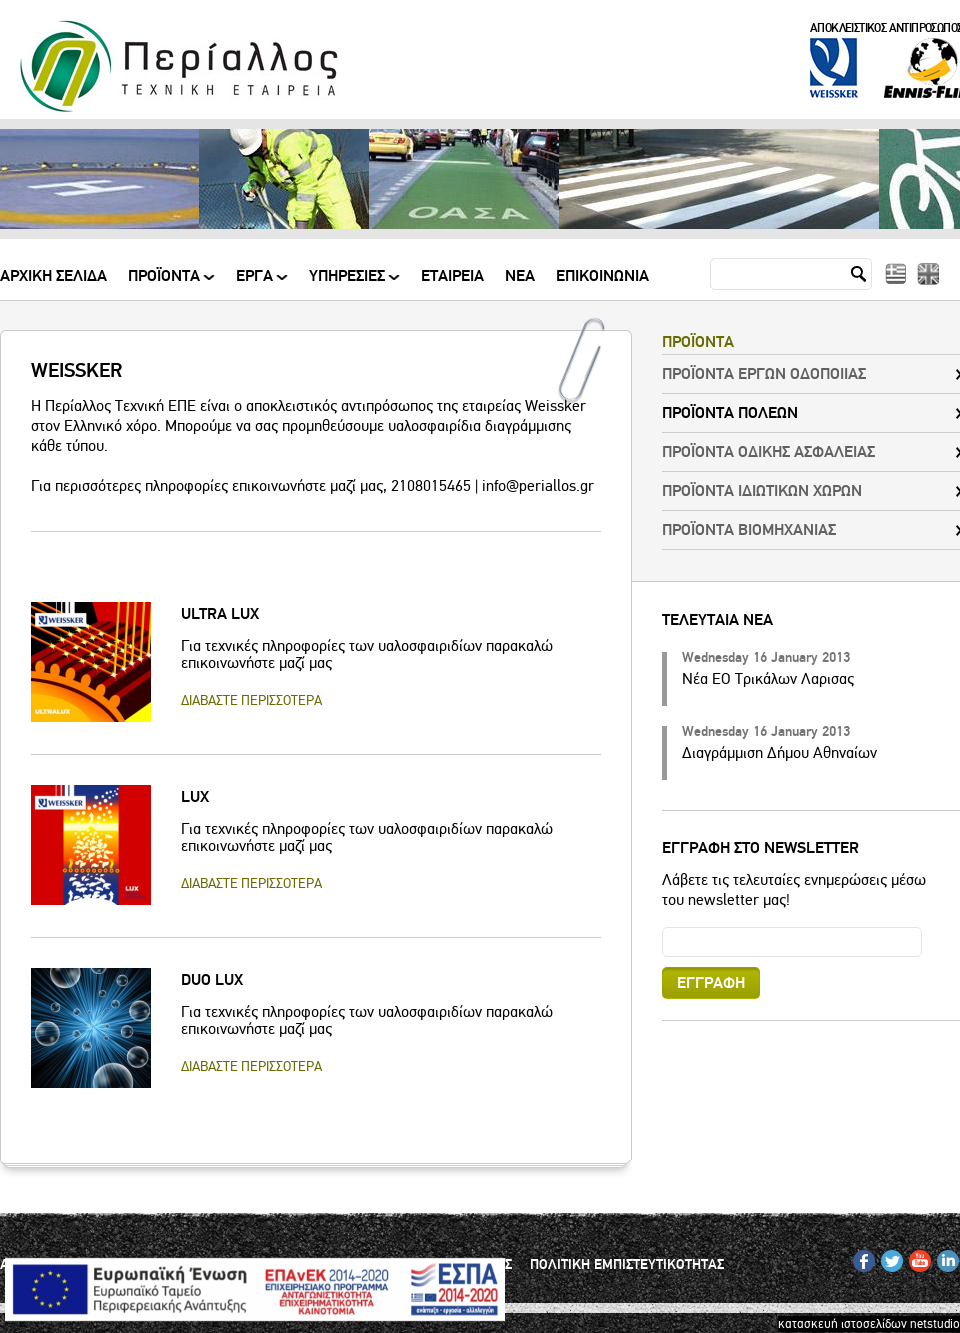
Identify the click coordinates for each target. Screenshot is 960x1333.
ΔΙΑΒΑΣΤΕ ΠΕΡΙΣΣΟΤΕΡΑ (251, 700)
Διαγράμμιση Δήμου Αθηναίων (779, 753)
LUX (195, 797)
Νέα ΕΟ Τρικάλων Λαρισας (768, 679)
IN (943, 1257)
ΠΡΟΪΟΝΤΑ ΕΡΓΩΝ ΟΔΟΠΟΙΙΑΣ (764, 374)
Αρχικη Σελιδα (53, 277)
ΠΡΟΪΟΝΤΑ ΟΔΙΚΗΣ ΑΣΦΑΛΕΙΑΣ (768, 452)
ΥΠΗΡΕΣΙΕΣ (348, 283)
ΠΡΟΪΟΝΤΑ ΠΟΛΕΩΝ (730, 413)
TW (889, 1257)
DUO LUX (212, 980)
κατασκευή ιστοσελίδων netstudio (869, 1324)
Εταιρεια (452, 277)
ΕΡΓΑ (256, 283)
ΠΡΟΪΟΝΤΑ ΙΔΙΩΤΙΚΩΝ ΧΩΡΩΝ (762, 491)
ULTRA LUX (220, 614)
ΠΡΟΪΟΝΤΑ (165, 283)
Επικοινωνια (602, 277)
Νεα (520, 277)
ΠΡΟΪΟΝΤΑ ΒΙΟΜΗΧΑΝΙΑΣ (749, 530)
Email (662, 926)
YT (915, 1257)
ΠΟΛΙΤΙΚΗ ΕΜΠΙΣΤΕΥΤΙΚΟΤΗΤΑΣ (627, 1265)
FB (860, 1257)
